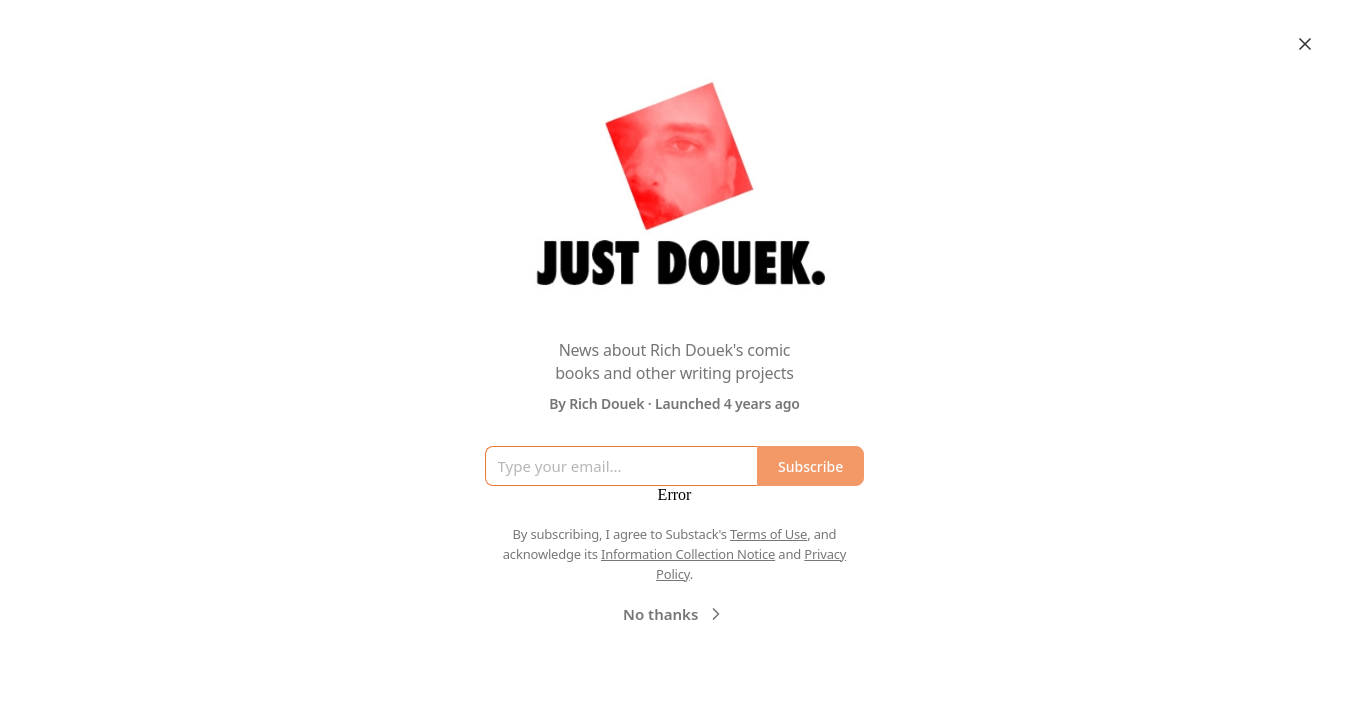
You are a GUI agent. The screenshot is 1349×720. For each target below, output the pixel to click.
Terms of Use (768, 534)
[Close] (1305, 44)
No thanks (674, 614)
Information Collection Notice (688, 554)
